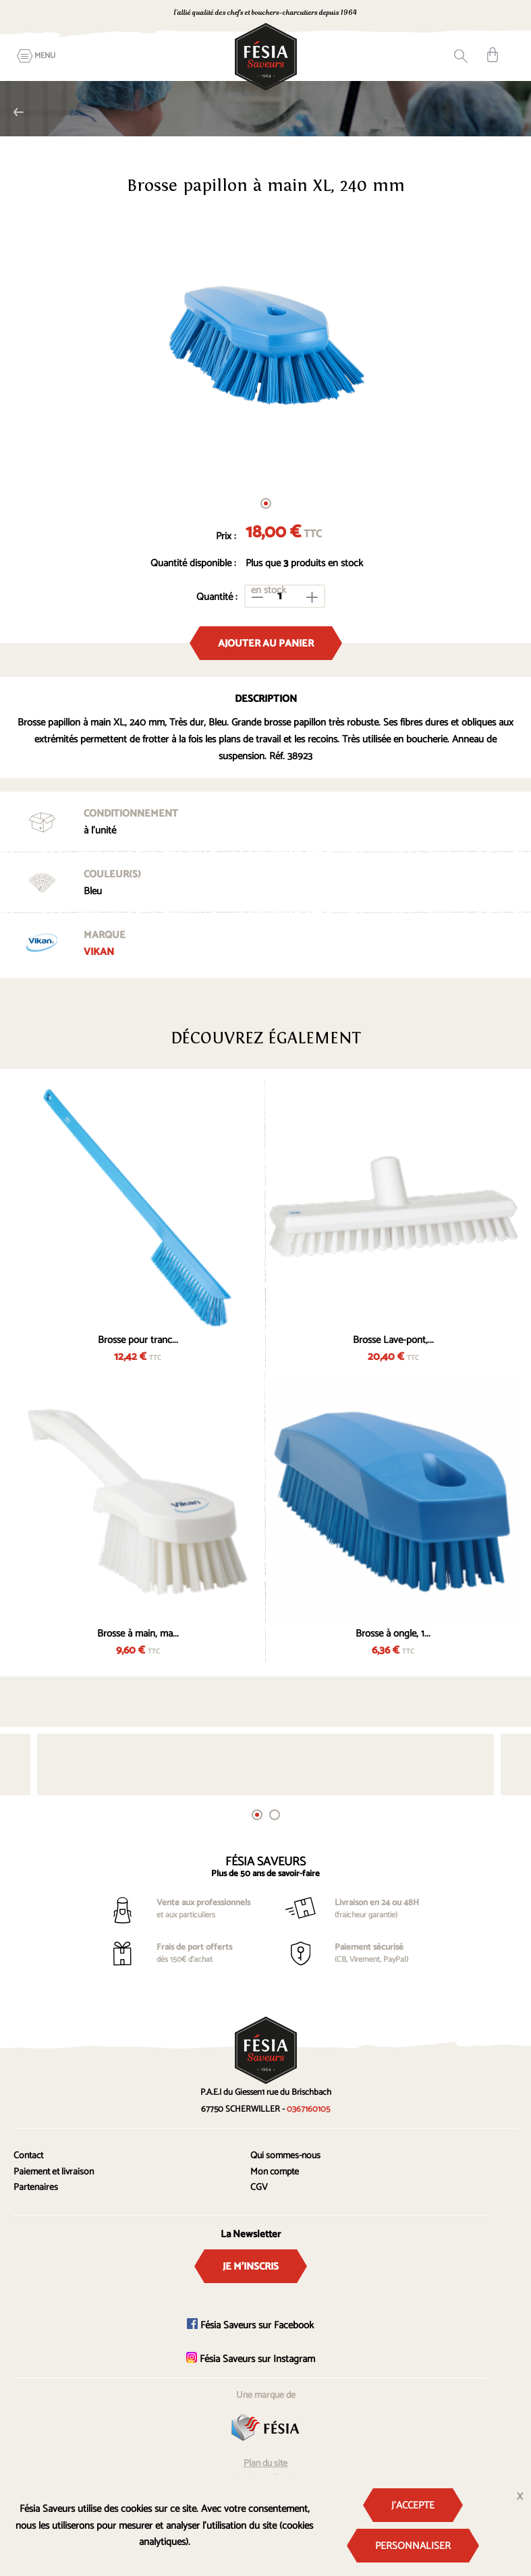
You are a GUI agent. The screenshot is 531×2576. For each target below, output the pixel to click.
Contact (28, 2156)
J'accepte (413, 2505)
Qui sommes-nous (285, 2156)
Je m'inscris (251, 2266)
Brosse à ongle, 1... (393, 1633)
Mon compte (274, 2172)
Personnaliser (413, 2546)
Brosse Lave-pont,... (393, 1340)
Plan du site (265, 2463)
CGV (259, 2187)
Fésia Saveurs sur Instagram (250, 2359)
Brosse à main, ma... (138, 1633)
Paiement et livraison (53, 2172)
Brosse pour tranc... (138, 1340)
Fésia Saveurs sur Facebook (250, 2325)
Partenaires (35, 2187)
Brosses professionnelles (18, 112)
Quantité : (216, 596)
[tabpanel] (265, 347)
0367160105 (436, 13)
